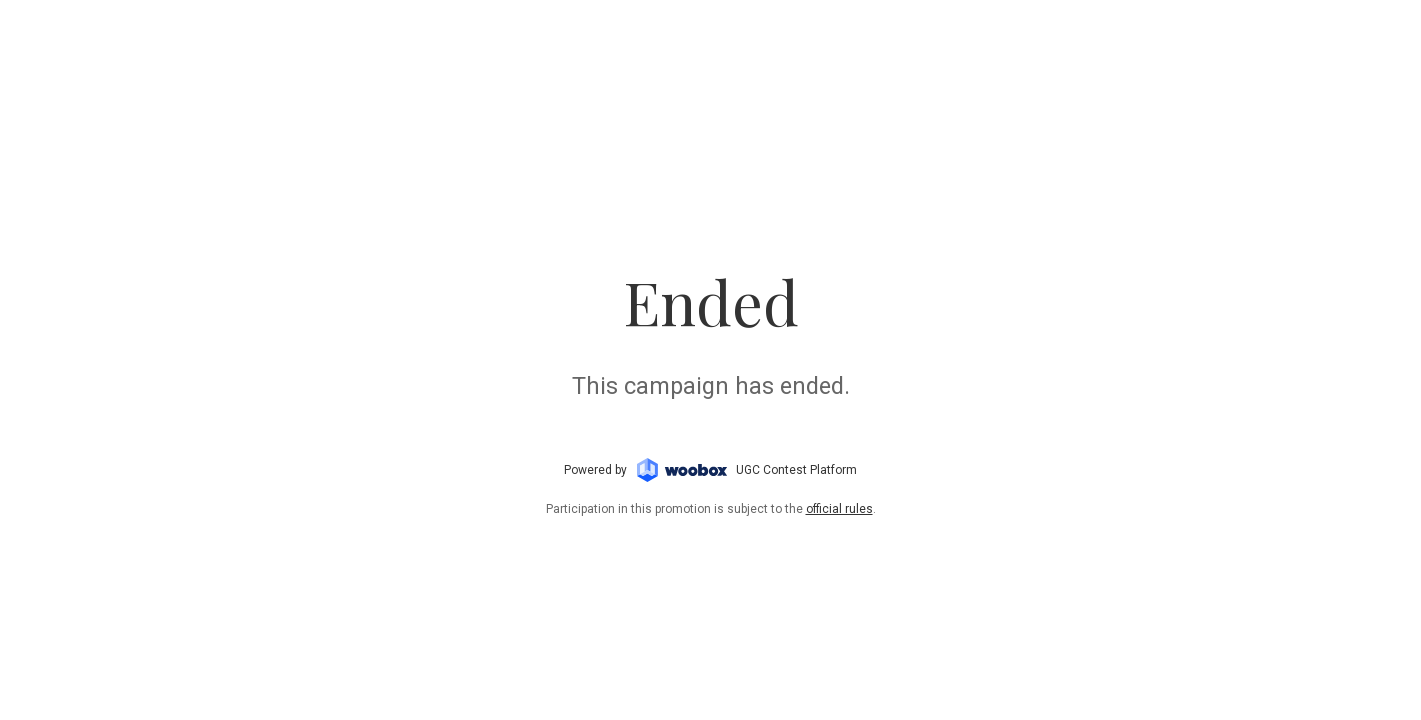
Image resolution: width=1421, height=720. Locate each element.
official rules (839, 509)
